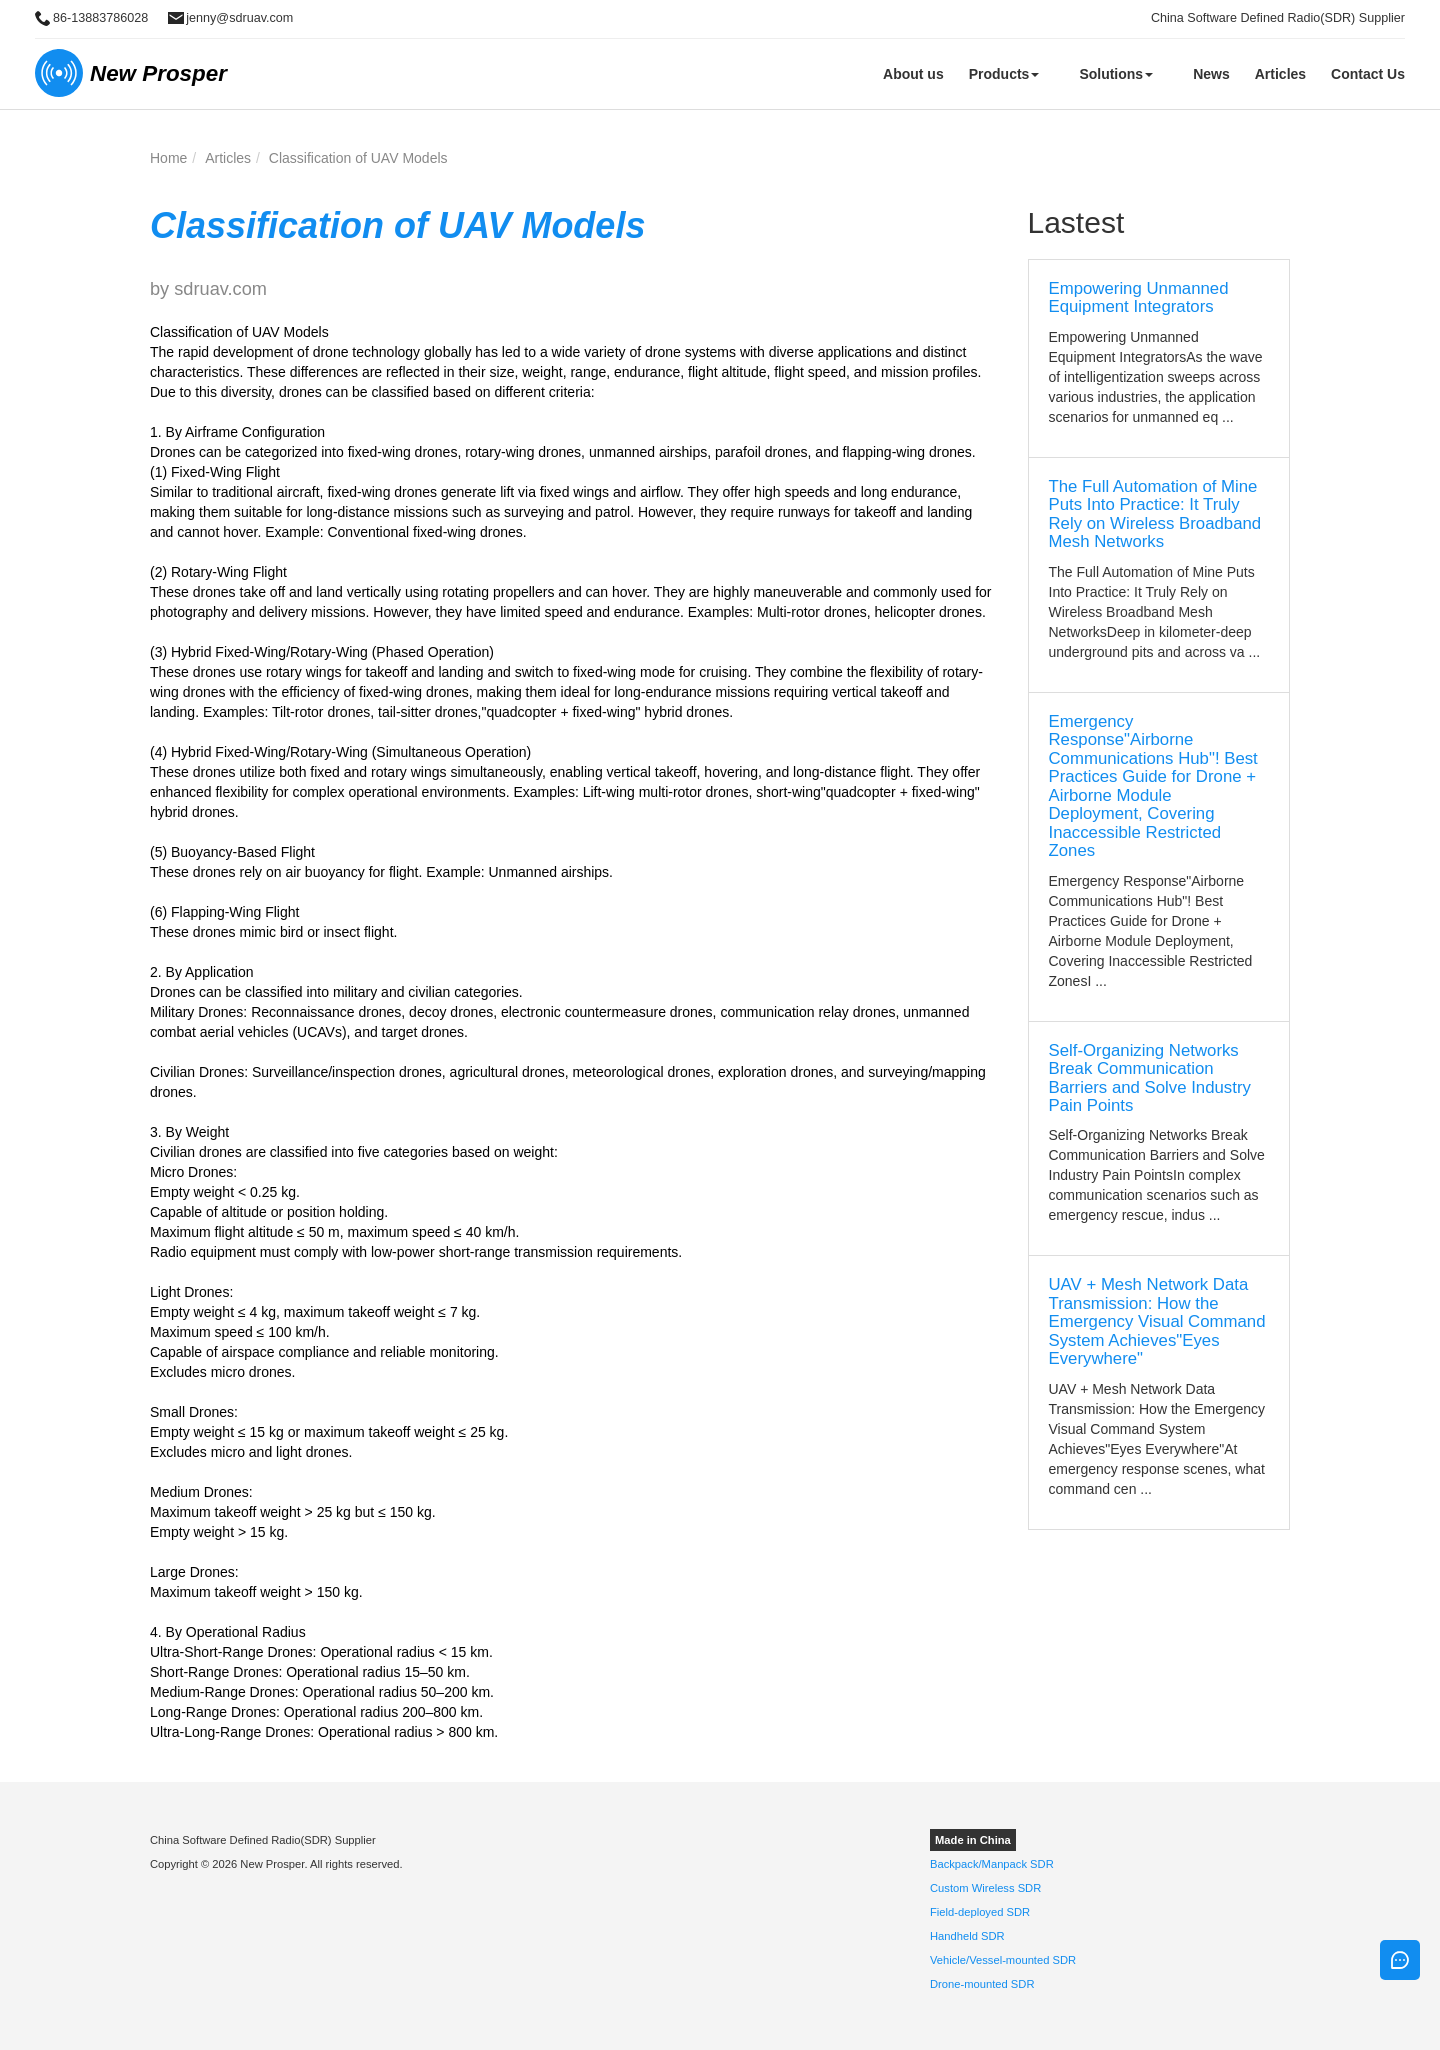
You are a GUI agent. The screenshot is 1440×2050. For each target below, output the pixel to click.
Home (168, 158)
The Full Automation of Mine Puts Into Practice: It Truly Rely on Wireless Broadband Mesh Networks (1155, 514)
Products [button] (1004, 74)
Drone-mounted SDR (982, 1984)
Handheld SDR (967, 1936)
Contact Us (1368, 74)
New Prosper (158, 73)
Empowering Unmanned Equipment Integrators (1139, 297)
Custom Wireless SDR (985, 1888)
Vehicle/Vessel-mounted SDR (1003, 1960)
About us (913, 74)
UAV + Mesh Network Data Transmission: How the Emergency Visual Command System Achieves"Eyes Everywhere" (1157, 1321)
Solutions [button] (1116, 74)
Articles (1280, 74)
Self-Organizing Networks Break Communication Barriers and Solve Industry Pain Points (1150, 1078)
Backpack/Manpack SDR (992, 1864)
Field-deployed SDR (980, 1912)
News (1211, 74)
